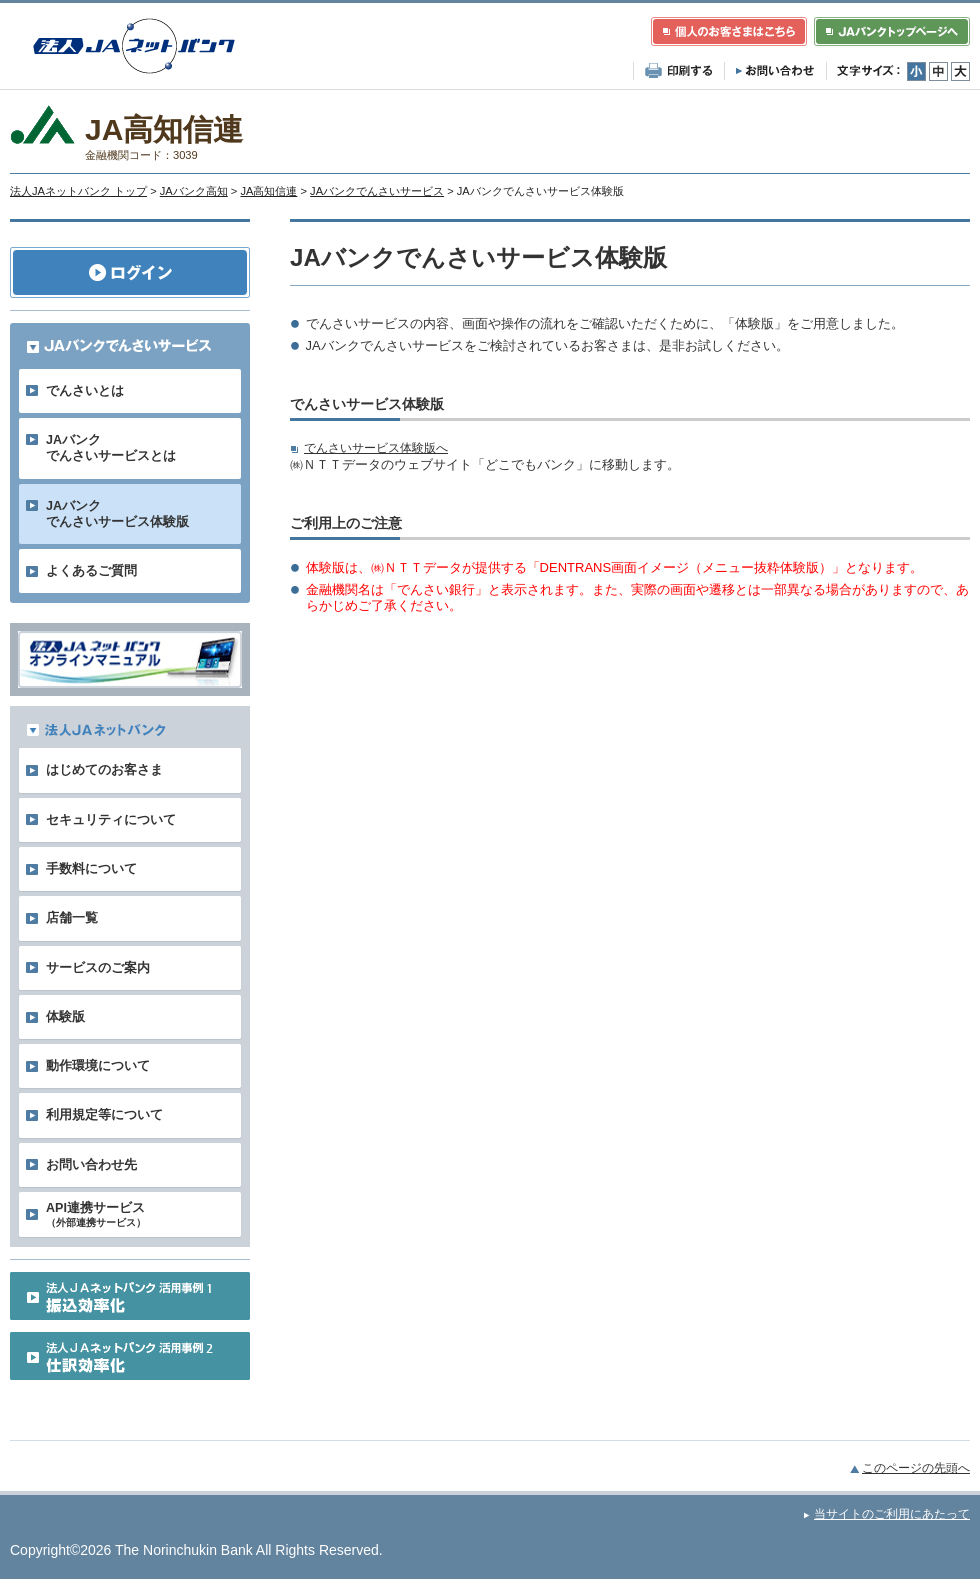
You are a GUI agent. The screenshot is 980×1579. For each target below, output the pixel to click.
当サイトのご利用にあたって (892, 1514)
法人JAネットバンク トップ (78, 191)
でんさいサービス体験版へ (376, 448)
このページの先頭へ (916, 1468)
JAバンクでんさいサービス (377, 191)
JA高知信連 (268, 191)
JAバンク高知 (194, 191)
